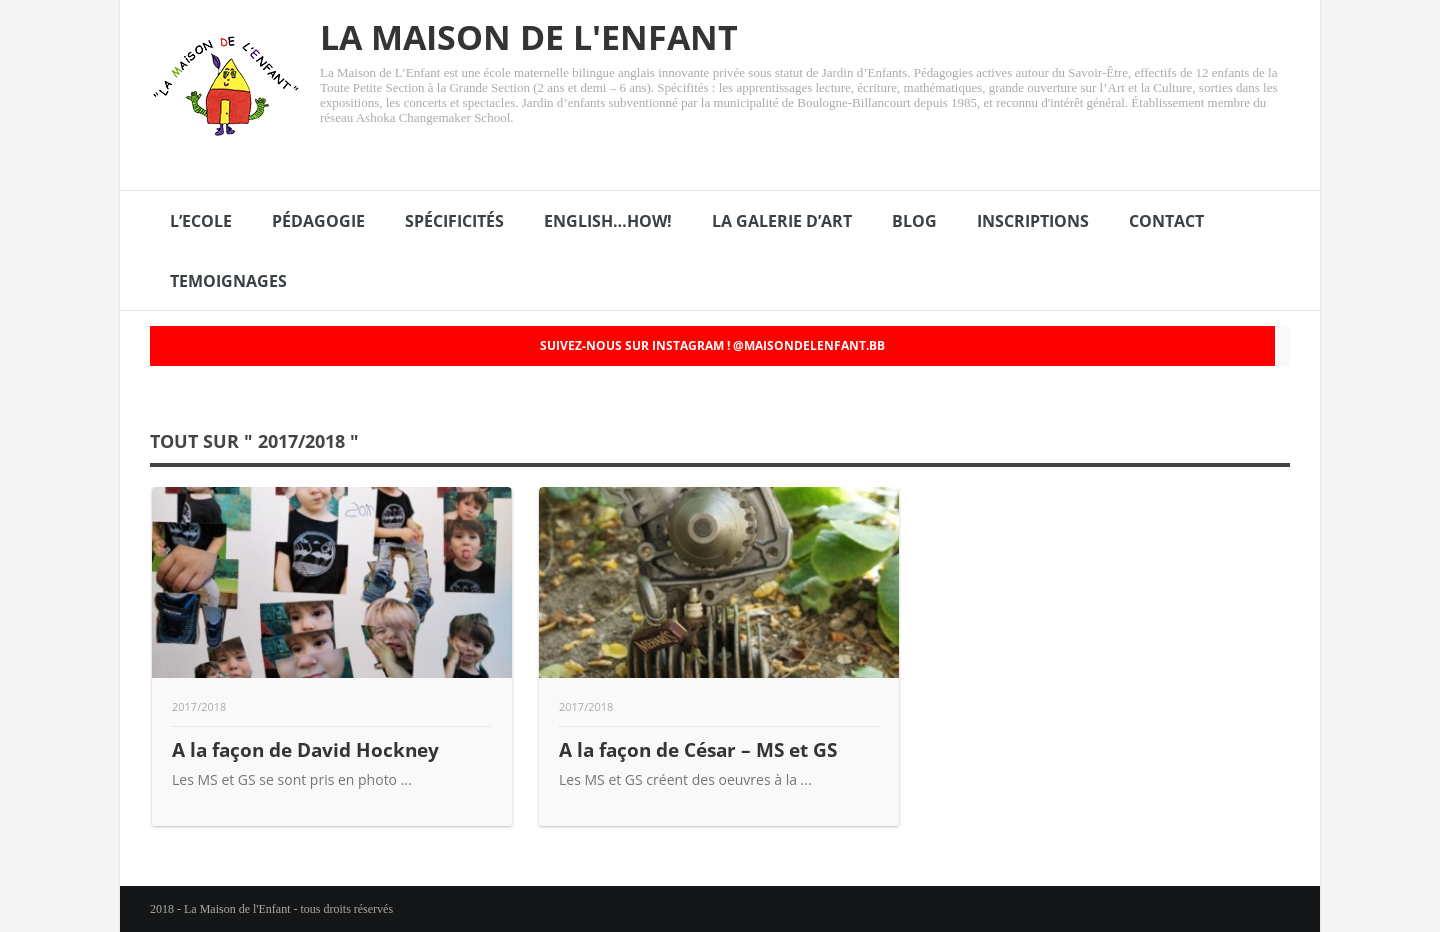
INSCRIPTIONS (1033, 221)
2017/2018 (199, 706)
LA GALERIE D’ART (782, 221)
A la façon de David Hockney (305, 749)
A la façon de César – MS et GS (698, 749)
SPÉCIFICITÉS (454, 221)
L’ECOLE (201, 221)
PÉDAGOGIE (318, 221)
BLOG (914, 221)
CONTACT (1166, 221)
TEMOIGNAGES (228, 281)
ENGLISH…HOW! (608, 221)
